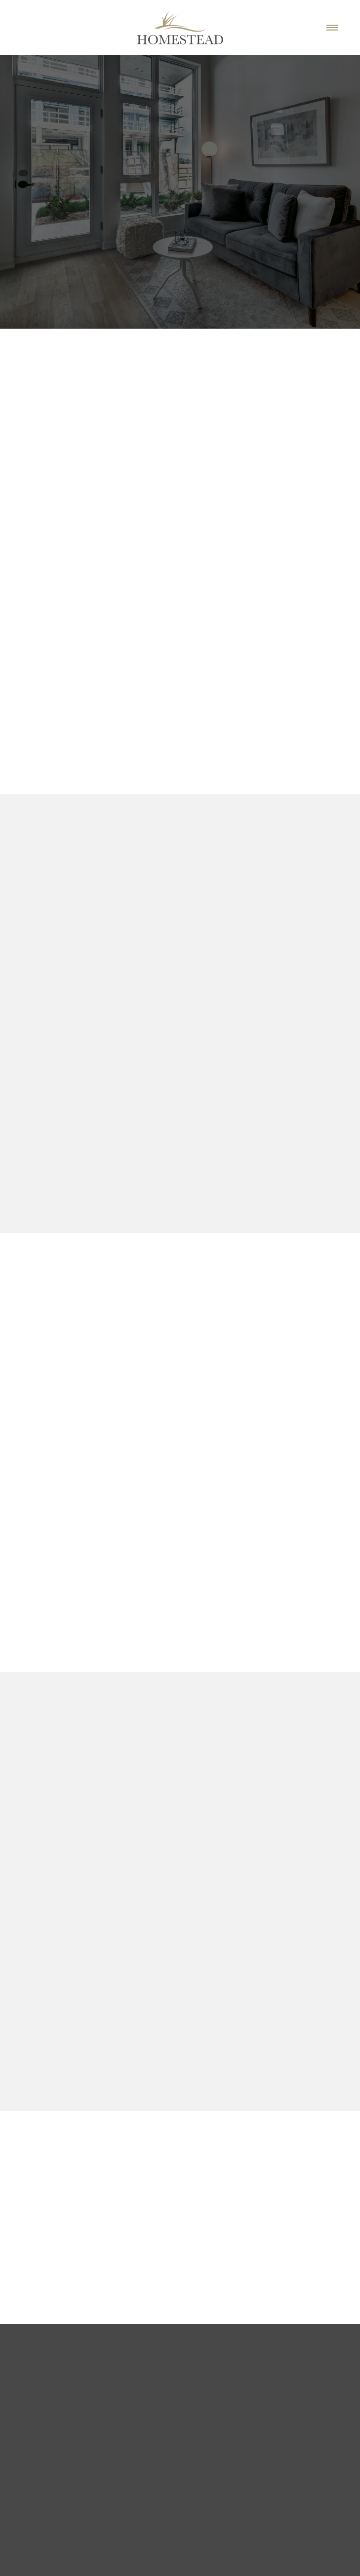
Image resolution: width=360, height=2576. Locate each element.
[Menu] (332, 27)
